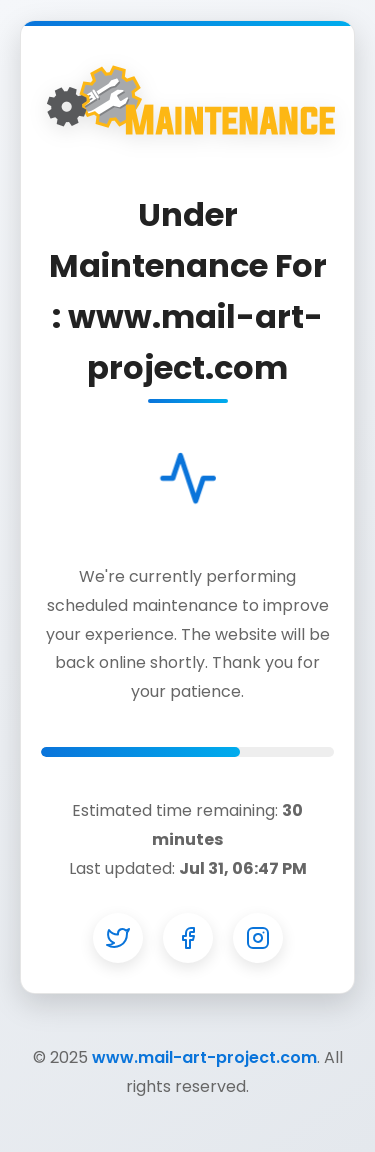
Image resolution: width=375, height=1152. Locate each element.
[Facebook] (188, 938)
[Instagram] (258, 938)
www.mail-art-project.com (204, 1057)
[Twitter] (118, 938)
